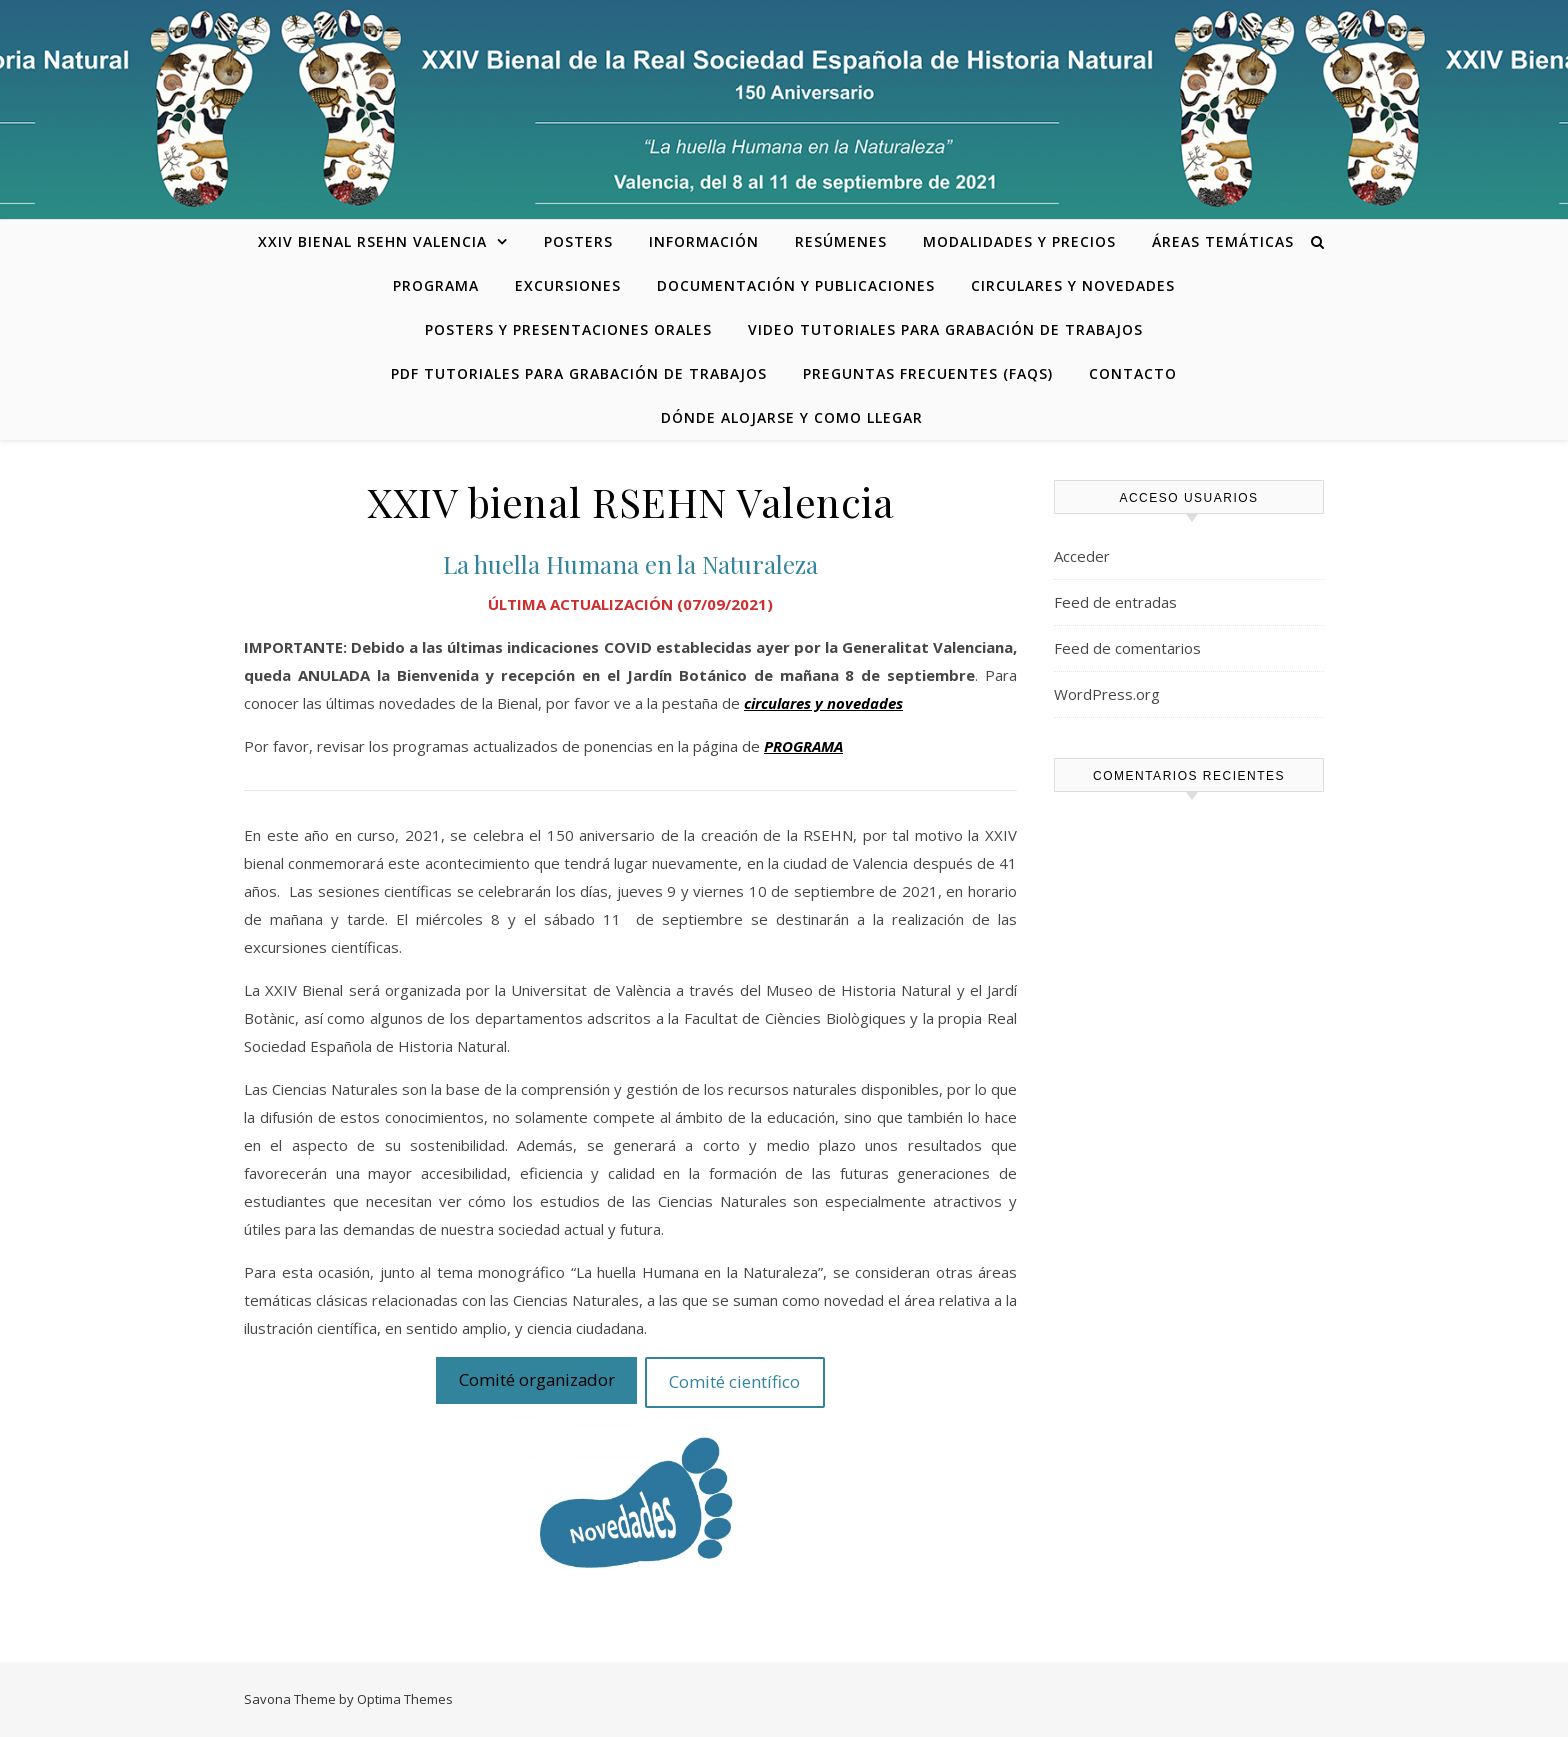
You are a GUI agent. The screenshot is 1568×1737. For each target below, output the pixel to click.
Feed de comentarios (1127, 648)
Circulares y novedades (1073, 285)
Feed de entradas (1115, 602)
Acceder (1082, 556)
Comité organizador (537, 1379)
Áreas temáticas (1223, 241)
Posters (578, 241)
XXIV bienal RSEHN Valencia (372, 241)
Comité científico (734, 1381)
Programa (436, 285)
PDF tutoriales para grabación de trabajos (579, 373)
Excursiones (568, 285)
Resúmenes (841, 241)
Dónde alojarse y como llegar (792, 417)
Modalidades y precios (1019, 241)
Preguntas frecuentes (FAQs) (928, 373)
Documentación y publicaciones (796, 285)
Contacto (1133, 373)
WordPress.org (1107, 694)
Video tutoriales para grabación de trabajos (945, 329)
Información (704, 241)
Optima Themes (405, 1699)
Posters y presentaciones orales (568, 329)
